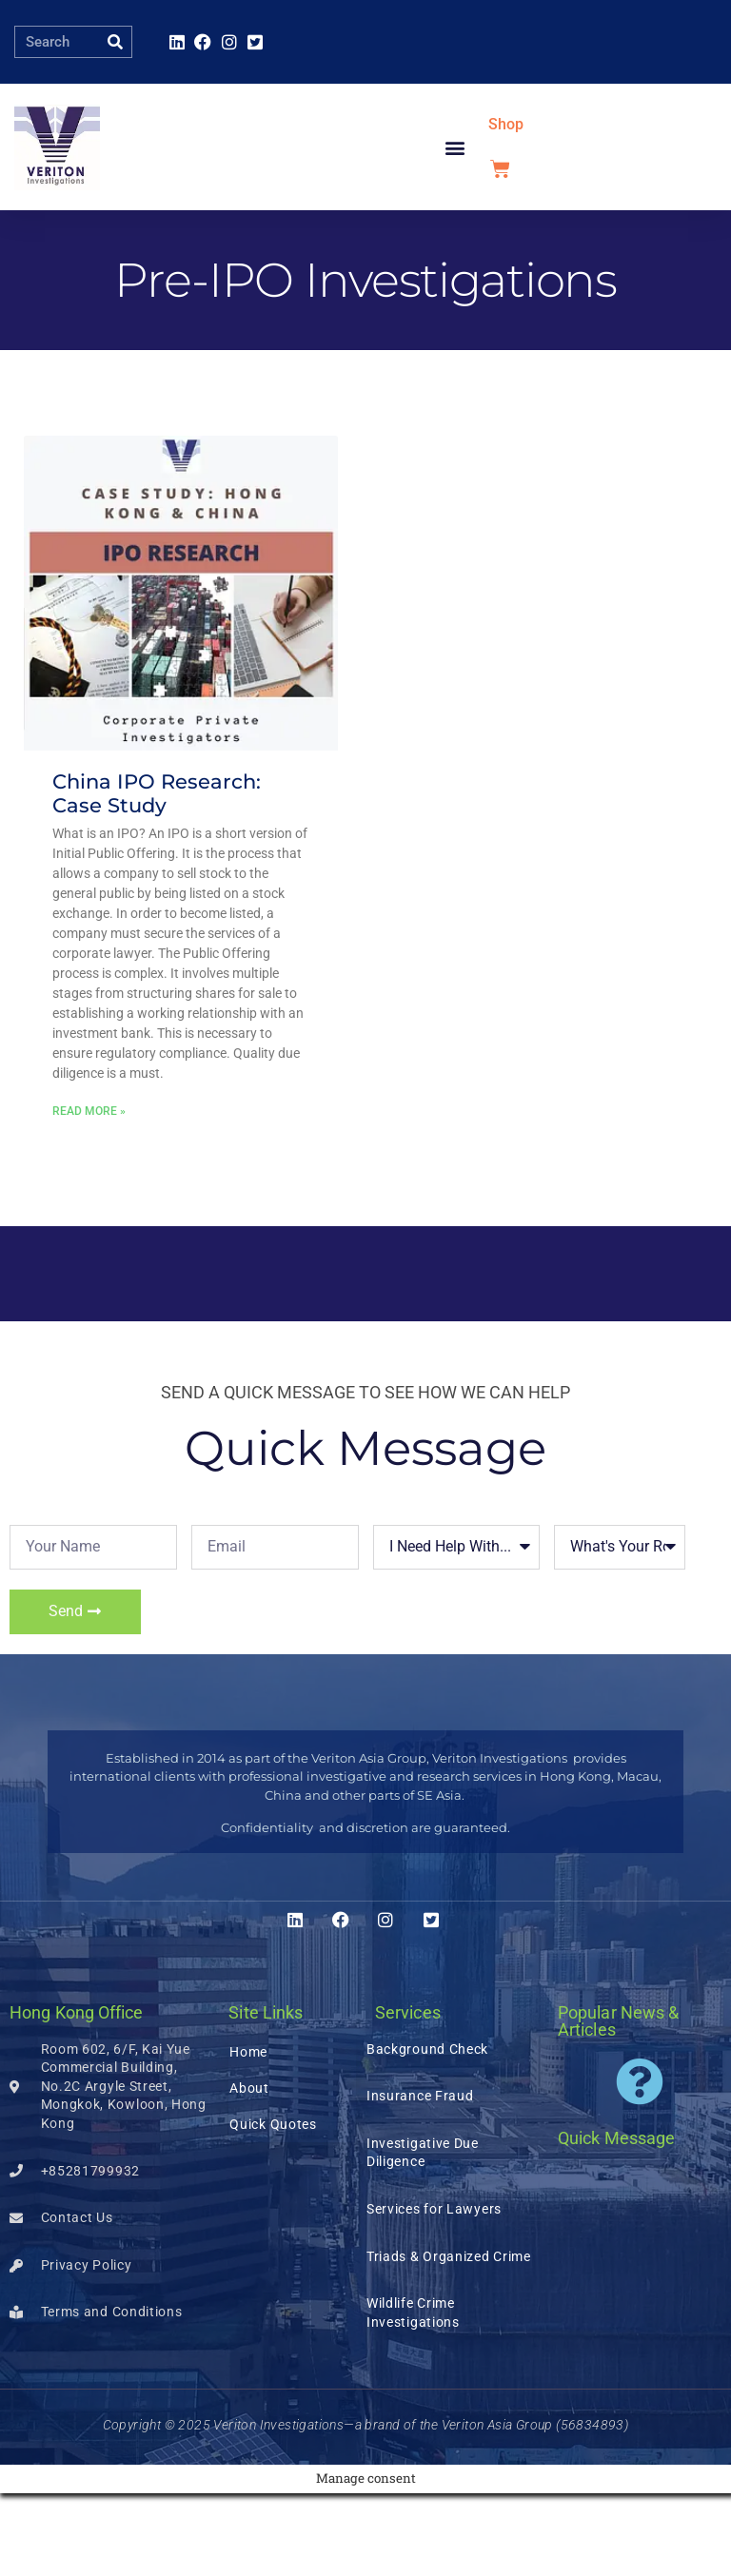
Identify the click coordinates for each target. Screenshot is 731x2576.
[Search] (115, 42)
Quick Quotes (272, 2207)
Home (248, 2134)
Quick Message (616, 2221)
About (249, 2170)
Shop (506, 166)
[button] (455, 189)
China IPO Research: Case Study (156, 876)
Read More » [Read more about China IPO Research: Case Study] (89, 1193)
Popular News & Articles (618, 2103)
